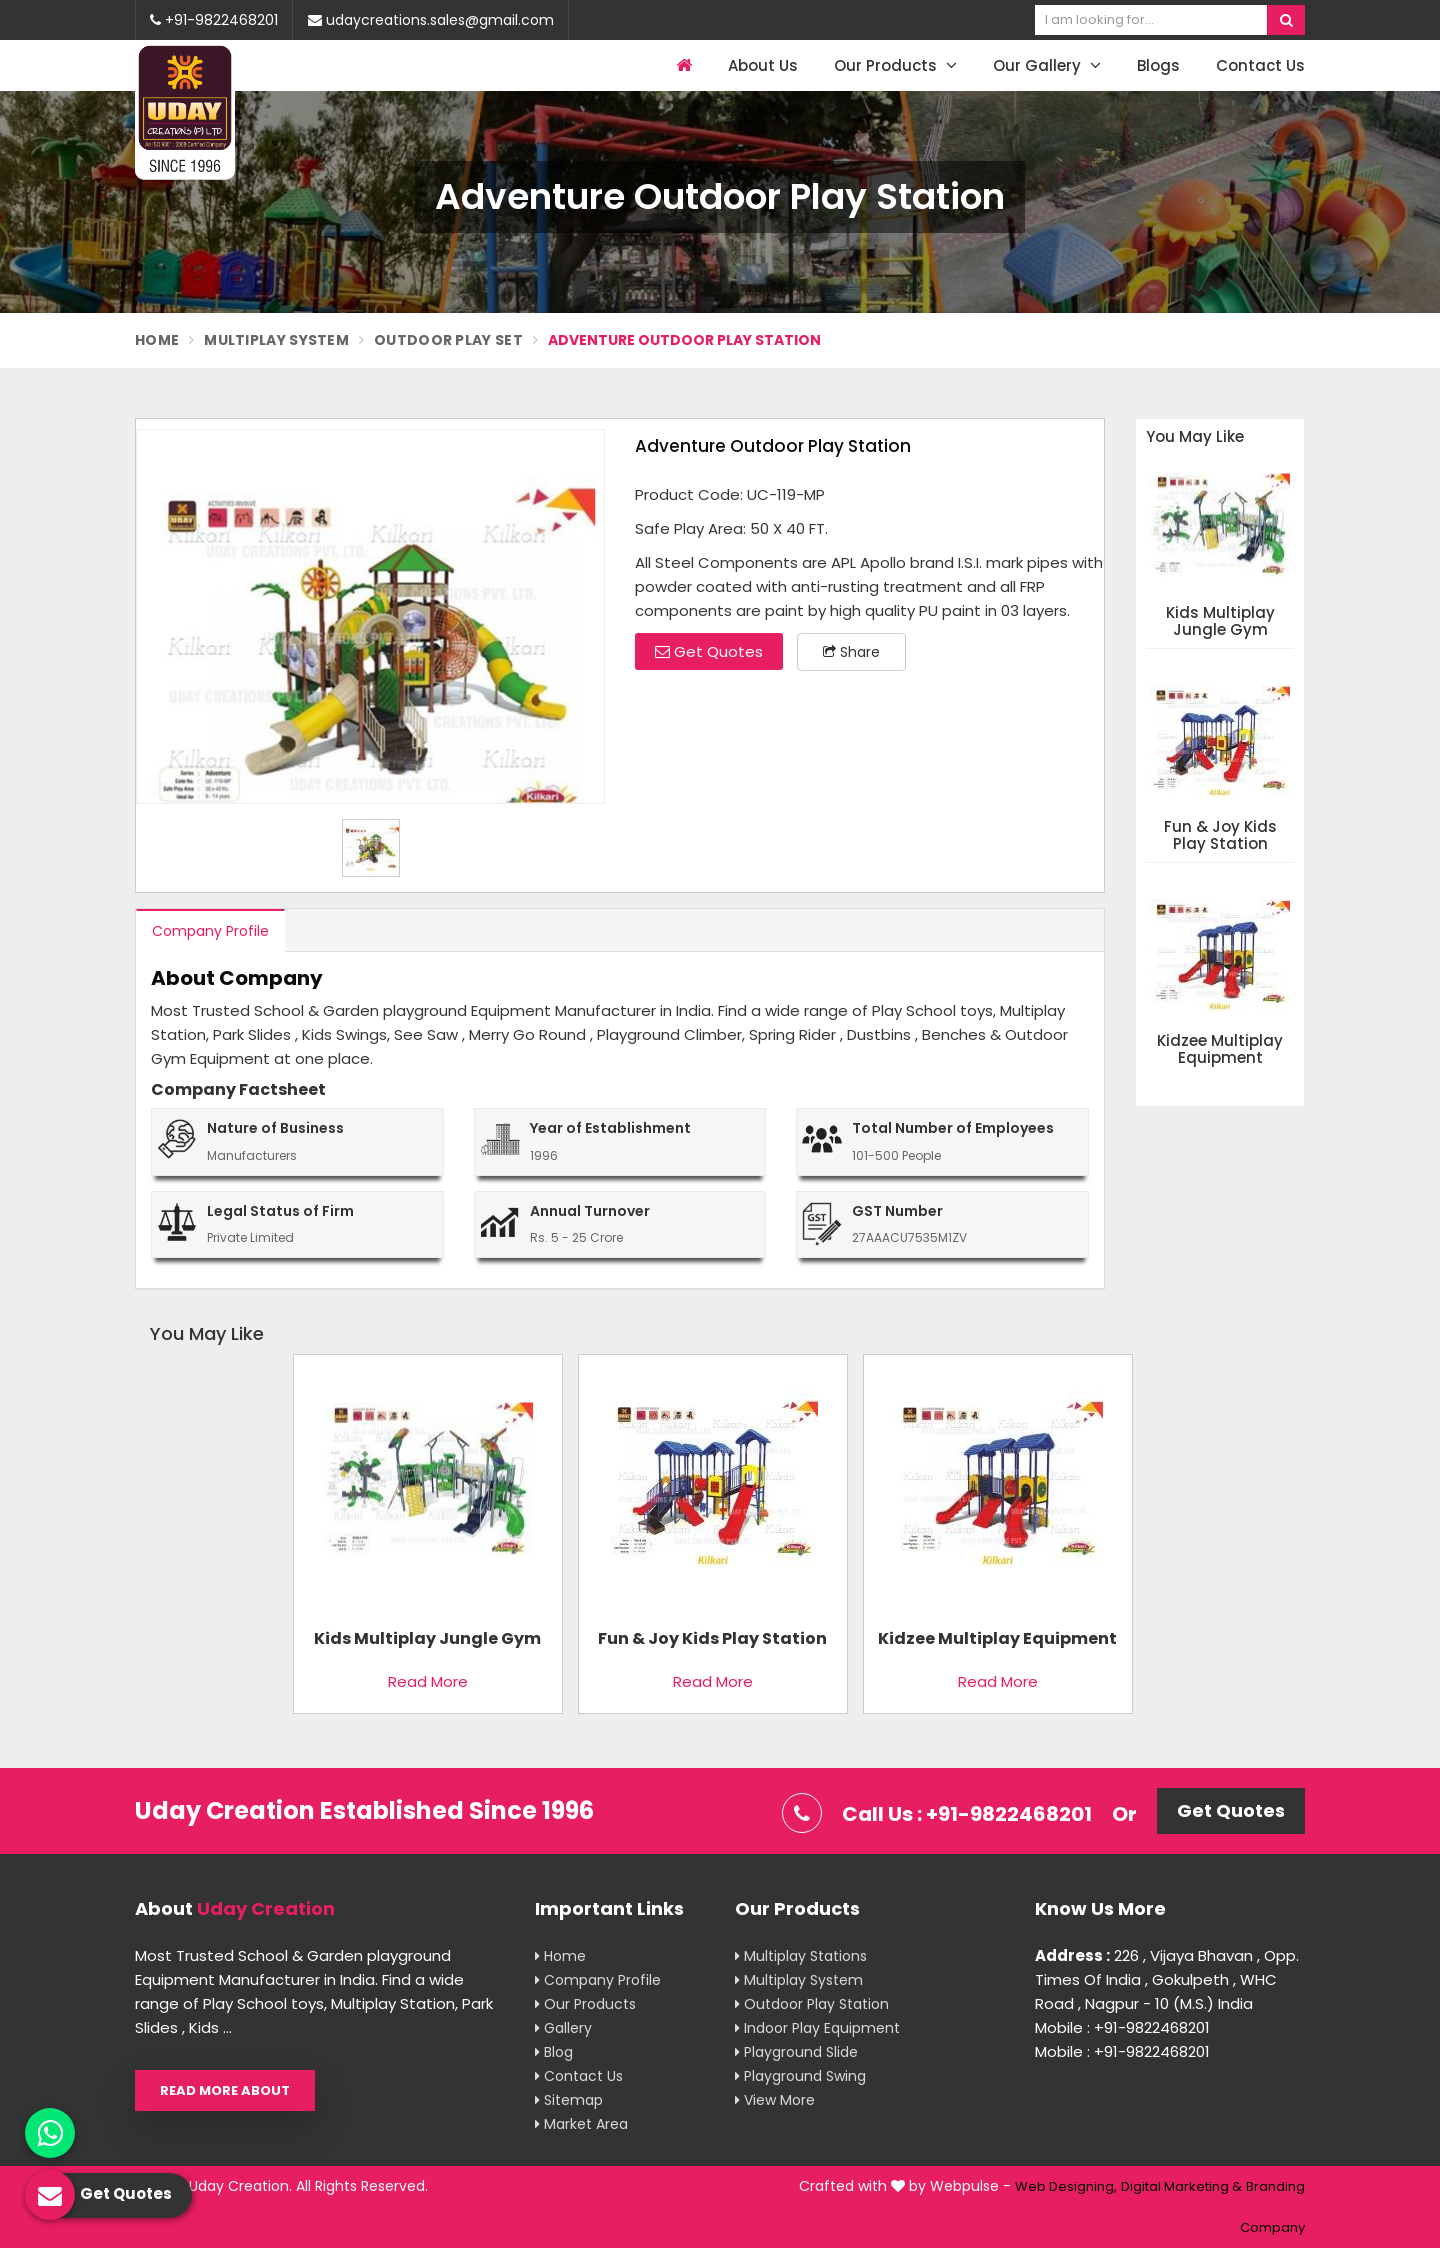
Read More (428, 1681)
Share (851, 652)
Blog (554, 2052)
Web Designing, (1066, 2186)
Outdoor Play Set (448, 340)
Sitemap (569, 2100)
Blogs (1158, 65)
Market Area (581, 2124)
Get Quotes (709, 651)
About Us (763, 65)
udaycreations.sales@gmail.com (431, 20)
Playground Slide (796, 2052)
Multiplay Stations (801, 1956)
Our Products (895, 65)
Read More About (225, 2090)
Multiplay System (276, 340)
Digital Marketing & (1181, 2186)
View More (775, 2100)
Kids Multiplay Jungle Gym (1220, 621)
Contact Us (1260, 65)
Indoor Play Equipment (817, 2028)
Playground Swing (800, 2076)
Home (157, 340)
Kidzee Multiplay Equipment (1220, 1049)
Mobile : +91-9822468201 (1122, 2027)
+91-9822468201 (214, 20)
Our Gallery (1047, 65)
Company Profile (210, 931)
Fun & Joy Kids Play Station (1220, 835)
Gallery (563, 2028)
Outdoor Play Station (812, 2004)
